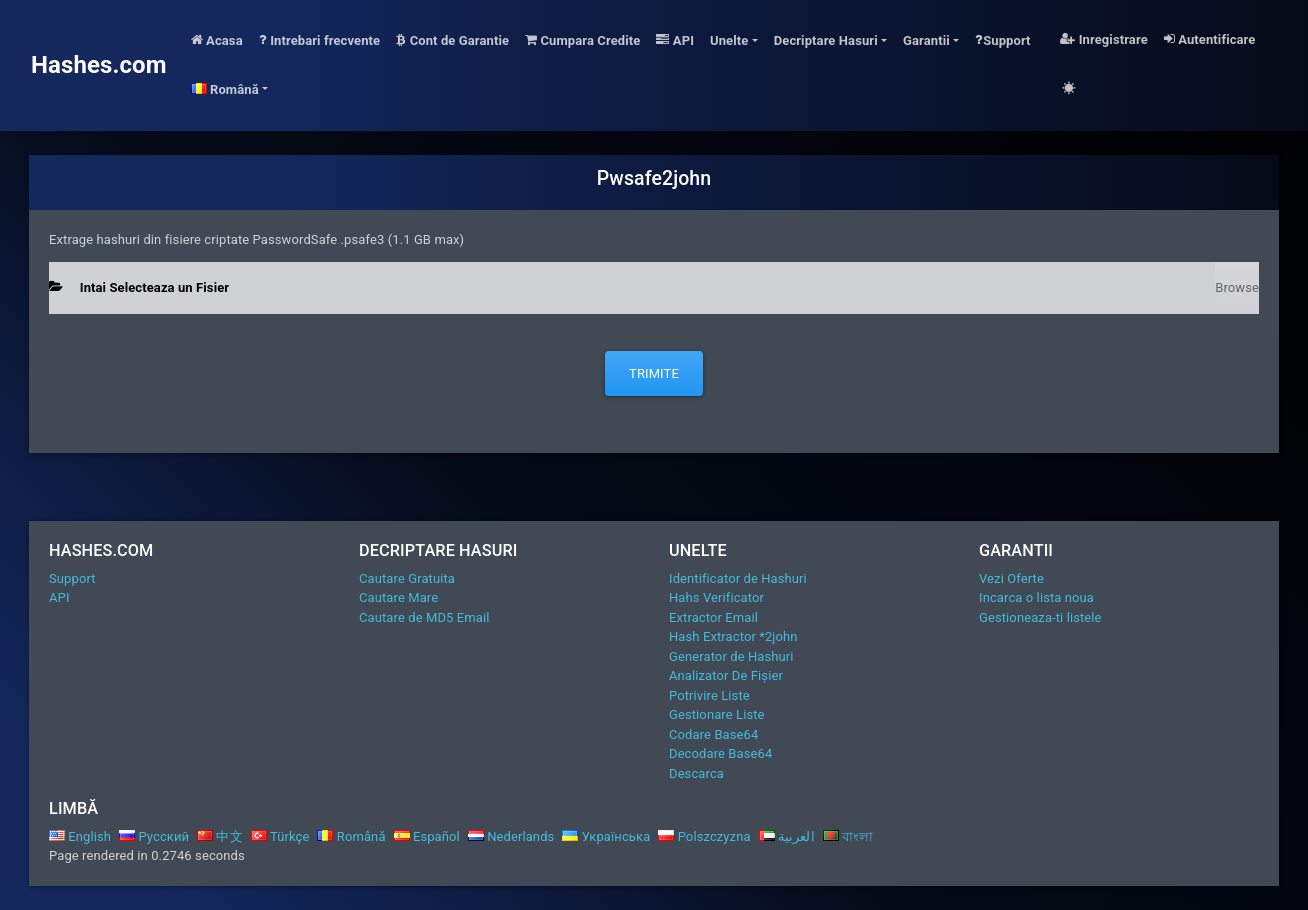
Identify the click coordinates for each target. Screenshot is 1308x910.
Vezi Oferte (1011, 578)
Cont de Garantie (452, 40)
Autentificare (1210, 39)
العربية (787, 836)
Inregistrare (1104, 39)
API (675, 40)
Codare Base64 (713, 734)
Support (1003, 40)
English (80, 836)
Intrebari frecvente (320, 40)
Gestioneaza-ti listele (1040, 617)
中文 (220, 836)
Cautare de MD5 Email (424, 617)
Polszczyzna (704, 836)
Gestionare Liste (717, 714)
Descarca (696, 773)
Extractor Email (713, 617)
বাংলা (848, 836)
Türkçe (280, 836)
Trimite (654, 373)
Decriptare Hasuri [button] (826, 40)
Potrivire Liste (709, 695)
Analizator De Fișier (726, 675)
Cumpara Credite (582, 40)
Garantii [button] (926, 40)
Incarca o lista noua (1036, 597)
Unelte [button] (729, 40)
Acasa (217, 40)
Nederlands (511, 836)
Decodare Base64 (720, 753)
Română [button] (225, 89)
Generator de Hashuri (731, 656)
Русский (154, 836)
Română (351, 836)
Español (427, 836)
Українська (606, 836)
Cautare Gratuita (407, 578)
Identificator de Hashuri (738, 578)
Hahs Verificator (716, 597)
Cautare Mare (398, 597)
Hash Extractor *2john (733, 636)
